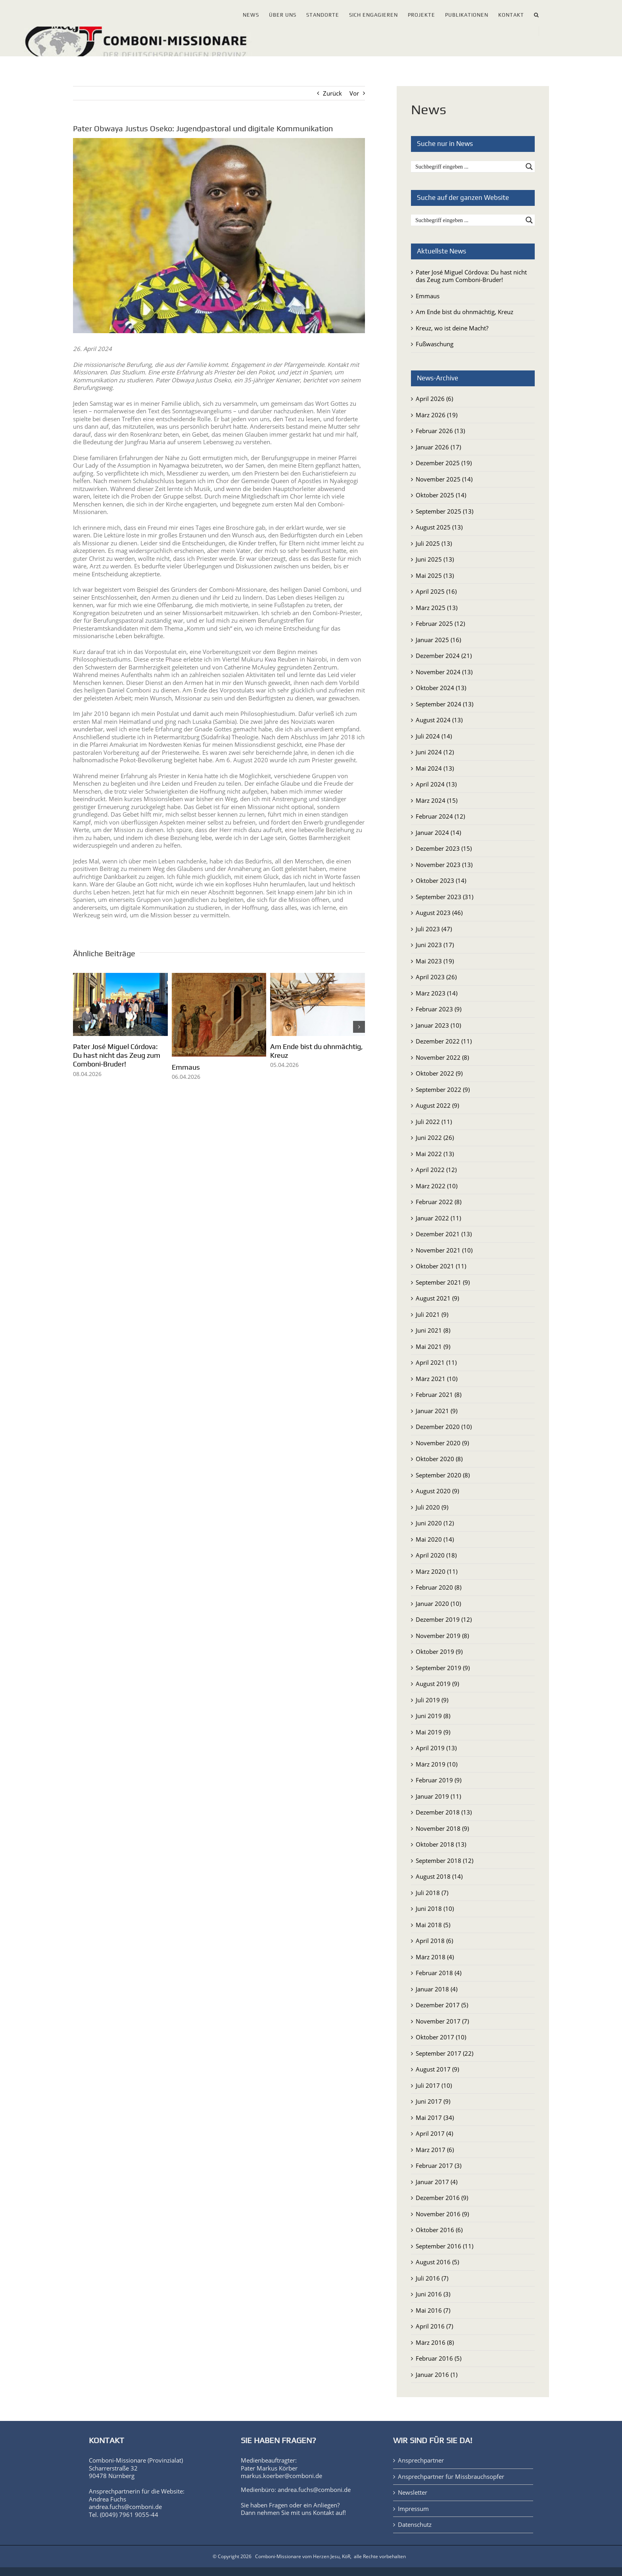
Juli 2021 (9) (432, 1314)
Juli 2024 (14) (434, 736)
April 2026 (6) (434, 399)
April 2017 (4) (434, 2133)
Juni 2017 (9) (433, 2101)
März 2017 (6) (435, 2150)
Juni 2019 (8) (433, 1716)
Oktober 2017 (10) (441, 2037)
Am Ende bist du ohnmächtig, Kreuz (464, 312)
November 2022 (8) (442, 1057)
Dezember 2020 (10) (444, 1427)
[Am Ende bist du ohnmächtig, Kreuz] (317, 977)
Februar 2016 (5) (438, 2358)
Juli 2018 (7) (432, 1893)
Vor (354, 93)
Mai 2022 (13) (435, 1154)
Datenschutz (415, 2524)
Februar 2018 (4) (438, 1973)
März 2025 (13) (436, 608)
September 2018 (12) (444, 1860)
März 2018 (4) (435, 1957)
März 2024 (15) (436, 800)
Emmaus (186, 1067)
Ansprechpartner (421, 2460)
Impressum (413, 2509)
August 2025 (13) (439, 527)
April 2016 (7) (434, 2326)
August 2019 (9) (437, 1684)
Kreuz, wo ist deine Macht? (452, 328)
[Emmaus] (219, 977)
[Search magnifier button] (529, 166)
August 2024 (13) (439, 720)
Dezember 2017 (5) (442, 2005)
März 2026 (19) (436, 415)
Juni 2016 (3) (433, 2294)
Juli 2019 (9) (432, 1700)
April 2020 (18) (436, 1555)
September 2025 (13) (444, 511)
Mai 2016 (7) (433, 2310)
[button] (536, 13)
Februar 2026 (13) (440, 431)
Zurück (332, 93)
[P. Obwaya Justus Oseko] (219, 235)
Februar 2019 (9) (438, 1780)
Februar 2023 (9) (438, 1009)
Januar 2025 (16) (438, 640)
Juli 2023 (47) (434, 929)
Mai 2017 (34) (435, 2117)
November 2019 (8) (442, 1636)
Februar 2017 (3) (438, 2165)
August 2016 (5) (437, 2262)
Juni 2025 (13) (435, 559)
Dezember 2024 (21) (444, 656)
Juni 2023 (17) (435, 945)
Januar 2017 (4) (436, 2182)
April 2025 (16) (436, 591)
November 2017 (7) (442, 2021)
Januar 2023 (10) (438, 1025)
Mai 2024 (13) (435, 768)
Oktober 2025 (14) (441, 495)
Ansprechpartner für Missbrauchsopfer (451, 2476)
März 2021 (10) (436, 1379)
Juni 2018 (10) (435, 1908)
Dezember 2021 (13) (444, 1234)
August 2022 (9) (437, 1105)
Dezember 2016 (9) (442, 2198)
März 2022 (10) (436, 1186)
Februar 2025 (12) (440, 623)
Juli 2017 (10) (434, 2085)
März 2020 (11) (436, 1571)
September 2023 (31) (444, 897)
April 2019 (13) (436, 1748)
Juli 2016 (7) (432, 2278)
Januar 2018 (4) (436, 1989)
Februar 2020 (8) (438, 1587)
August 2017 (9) (437, 2069)
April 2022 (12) (436, 1170)
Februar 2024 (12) (440, 816)
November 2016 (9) (442, 2214)
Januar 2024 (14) (438, 832)
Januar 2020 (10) (438, 1603)
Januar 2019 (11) (438, 1796)
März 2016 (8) (435, 2342)
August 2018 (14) (439, 1876)
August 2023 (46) (439, 913)
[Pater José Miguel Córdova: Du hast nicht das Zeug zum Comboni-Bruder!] (120, 977)
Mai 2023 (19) (435, 961)
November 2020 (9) (442, 1443)
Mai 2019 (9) (433, 1732)
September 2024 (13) (444, 704)
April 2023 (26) (436, 977)
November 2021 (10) (444, 1250)
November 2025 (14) (444, 479)
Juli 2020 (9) (432, 1507)
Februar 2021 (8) (438, 1394)
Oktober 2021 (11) (441, 1266)
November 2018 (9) (442, 1828)
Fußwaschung (434, 344)
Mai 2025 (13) (435, 575)
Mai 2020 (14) (435, 1539)
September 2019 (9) (443, 1668)
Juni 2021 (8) (433, 1330)
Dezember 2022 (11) (444, 1041)
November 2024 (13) (444, 672)
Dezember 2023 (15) (444, 848)
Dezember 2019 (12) (444, 1619)
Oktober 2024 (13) (441, 688)
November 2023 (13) (444, 865)
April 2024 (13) (436, 784)
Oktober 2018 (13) (441, 1844)
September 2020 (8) (443, 1475)
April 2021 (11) (436, 1362)
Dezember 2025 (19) (444, 463)
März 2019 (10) (436, 1764)
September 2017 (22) (444, 2053)
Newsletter (412, 2492)
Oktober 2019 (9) (439, 1651)
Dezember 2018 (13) (444, 1812)
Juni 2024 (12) (435, 752)
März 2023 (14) (436, 993)
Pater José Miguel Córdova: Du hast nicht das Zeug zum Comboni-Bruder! (116, 1055)
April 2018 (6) (434, 1941)
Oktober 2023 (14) (441, 880)
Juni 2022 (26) (435, 1137)
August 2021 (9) (437, 1298)
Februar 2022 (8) (438, 1202)
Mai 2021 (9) (433, 1346)
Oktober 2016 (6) (439, 2230)
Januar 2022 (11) (438, 1218)
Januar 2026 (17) (438, 447)
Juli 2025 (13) (434, 543)
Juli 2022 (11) (434, 1122)
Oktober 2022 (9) (439, 1073)
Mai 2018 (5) (433, 1925)
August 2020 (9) (437, 1491)
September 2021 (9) (443, 1282)
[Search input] (467, 167)
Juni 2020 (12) (435, 1523)
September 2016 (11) (444, 2246)
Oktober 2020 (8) (439, 1459)
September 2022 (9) (443, 1089)
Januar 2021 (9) (436, 1411)
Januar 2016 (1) (436, 2374)
